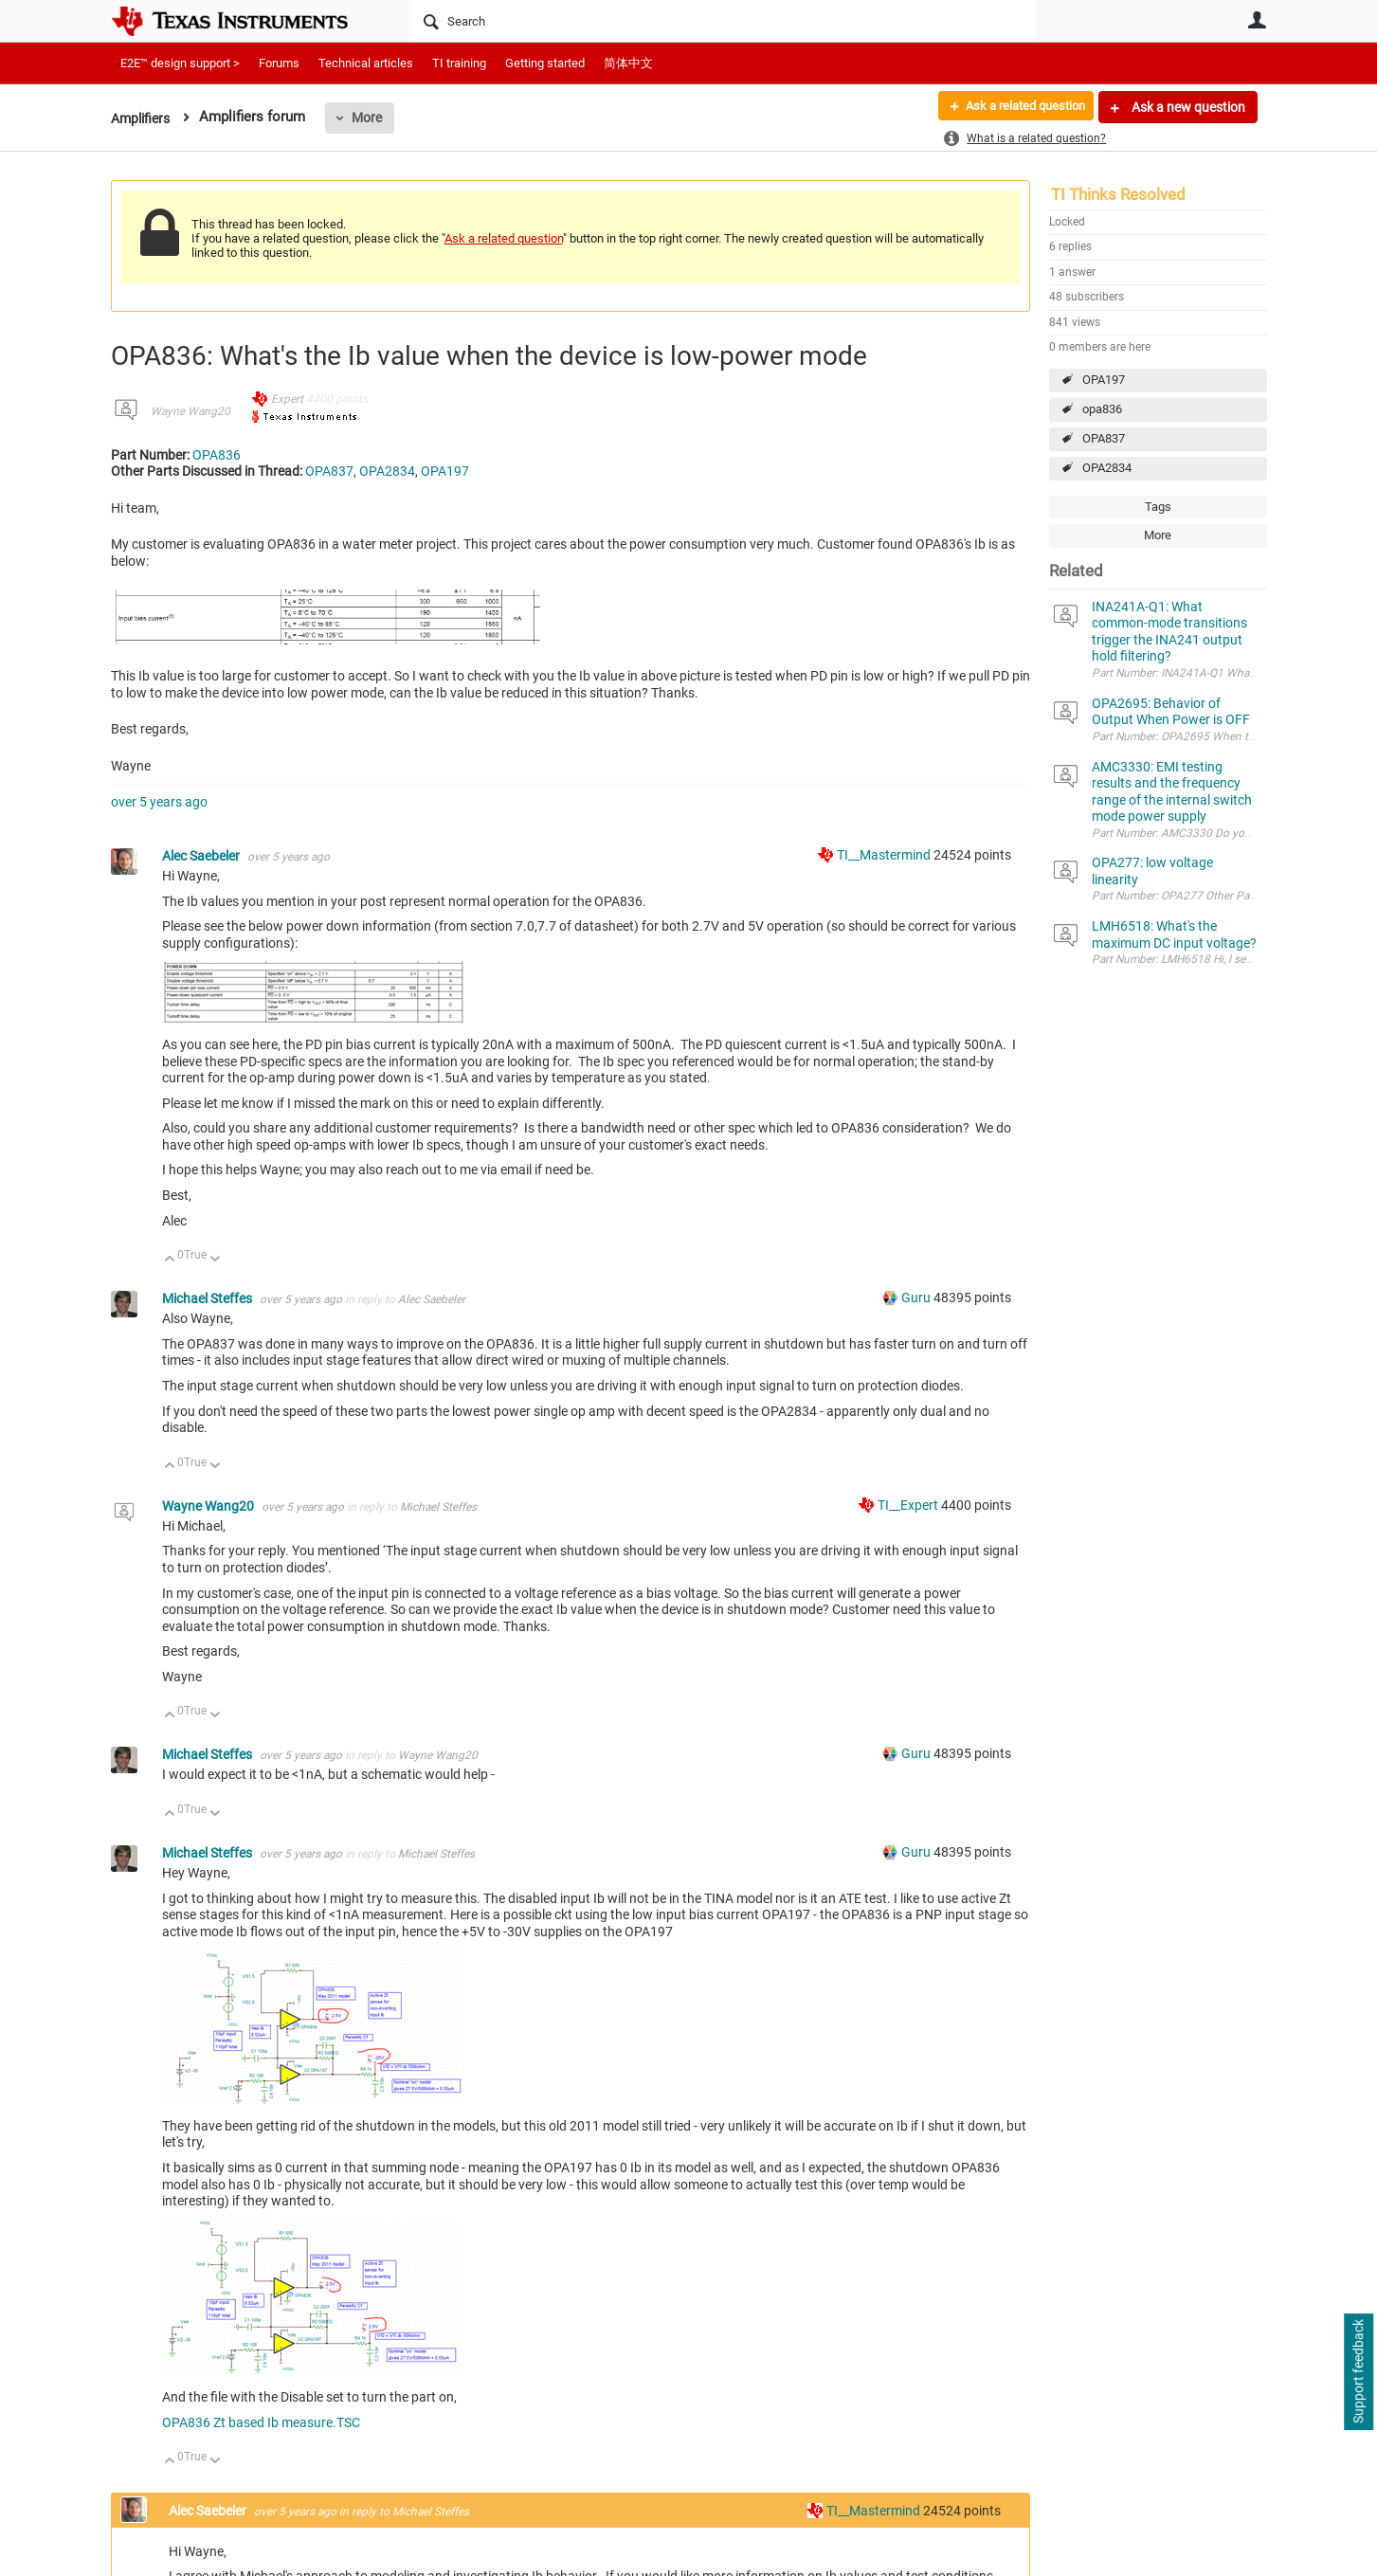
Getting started (545, 63)
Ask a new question (1187, 107)
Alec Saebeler (202, 855)
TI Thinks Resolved (1118, 194)
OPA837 (1103, 438)
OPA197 (1103, 379)
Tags (1158, 506)
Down (215, 1260)
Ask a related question (1017, 107)
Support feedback (1358, 2372)
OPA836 (216, 455)
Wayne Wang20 (190, 411)
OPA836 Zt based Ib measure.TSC (261, 2422)
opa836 (1102, 409)
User (1257, 19)
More (372, 117)
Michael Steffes (208, 1298)
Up (170, 1260)
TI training (459, 63)
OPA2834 (1107, 468)
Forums (279, 63)
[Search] (722, 21)
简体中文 (628, 63)
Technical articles (365, 63)
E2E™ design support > (180, 63)
